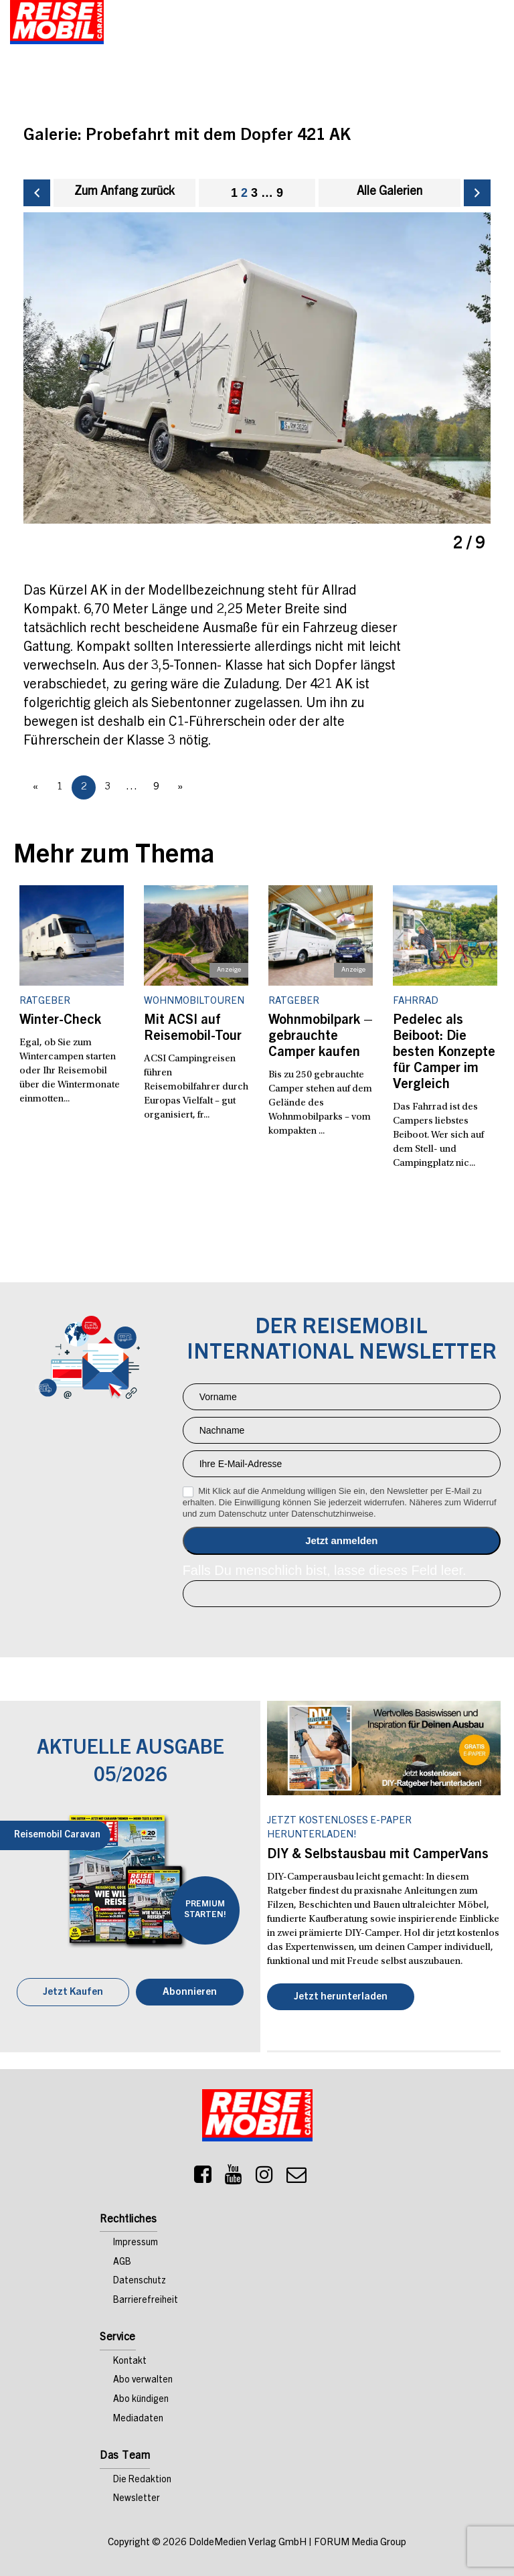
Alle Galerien (389, 191)
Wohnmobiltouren (194, 1001)
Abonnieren (190, 1992)
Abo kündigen (141, 2399)
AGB (122, 2262)
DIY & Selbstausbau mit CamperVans (378, 1855)
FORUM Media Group (360, 2542)
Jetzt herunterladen (341, 1996)
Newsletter (136, 2499)
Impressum (135, 2242)
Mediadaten (138, 2418)
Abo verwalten (143, 2380)
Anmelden (342, 1540)
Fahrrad (415, 1001)
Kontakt (130, 2361)
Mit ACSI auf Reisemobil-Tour (193, 1028)
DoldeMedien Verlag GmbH (248, 2542)
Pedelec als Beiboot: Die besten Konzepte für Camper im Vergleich (444, 1052)
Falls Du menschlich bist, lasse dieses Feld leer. (325, 1570)
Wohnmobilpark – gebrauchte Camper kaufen (320, 1036)
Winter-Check (60, 1020)
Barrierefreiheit (145, 2300)
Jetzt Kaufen (73, 1992)
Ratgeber (44, 1001)
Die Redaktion (142, 2479)
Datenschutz (139, 2281)
